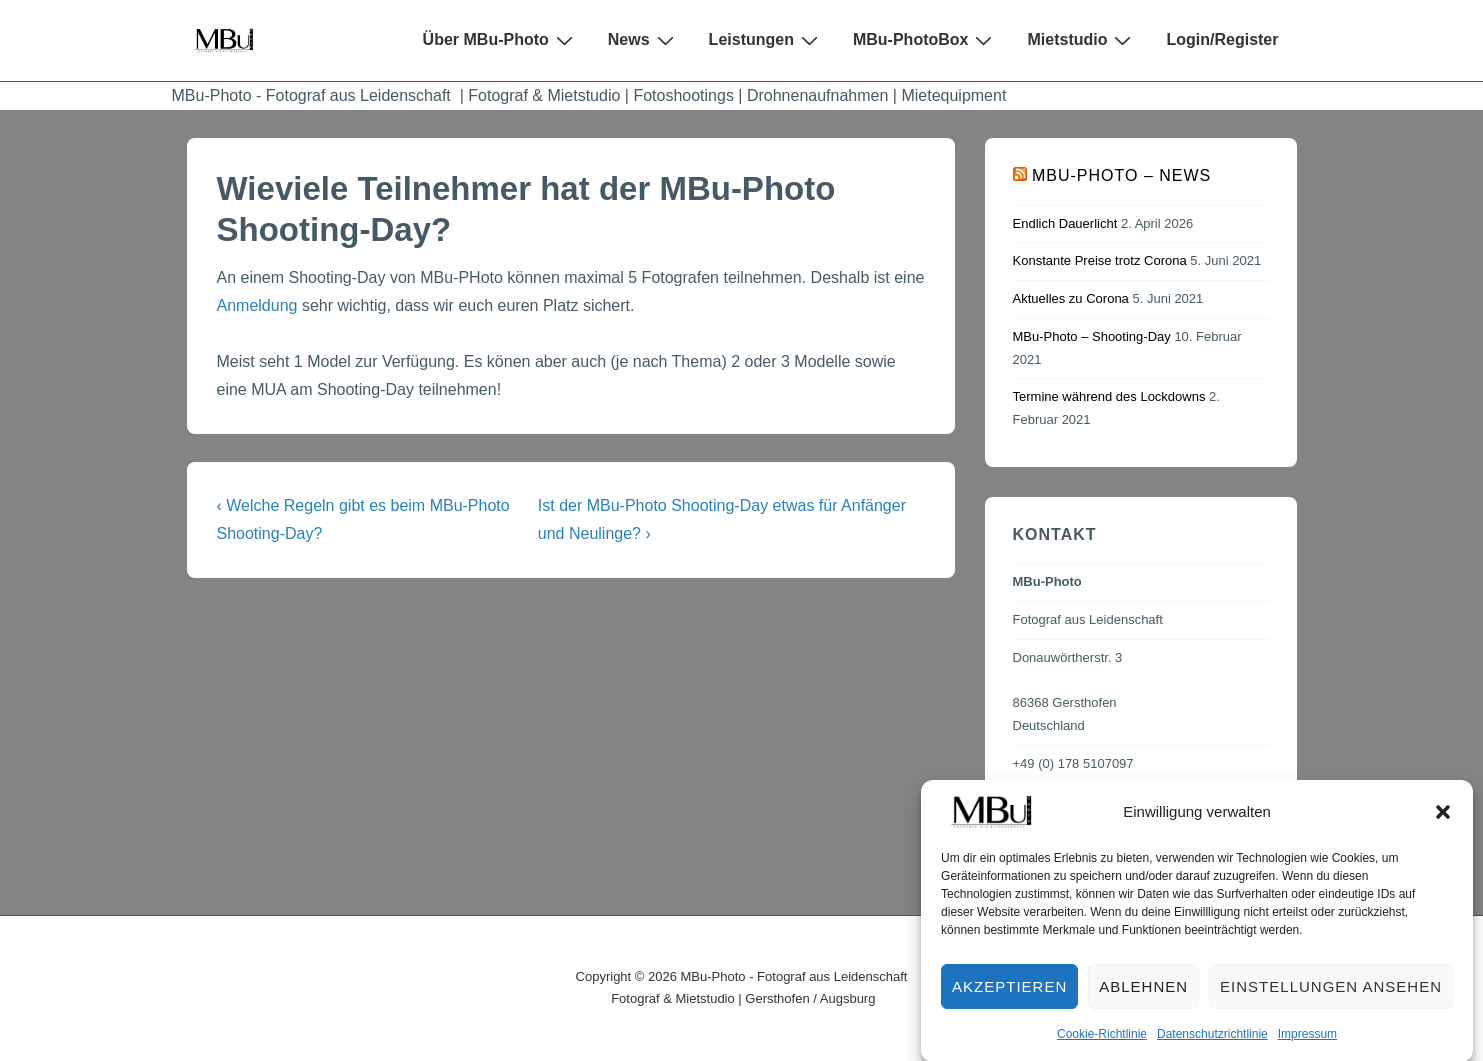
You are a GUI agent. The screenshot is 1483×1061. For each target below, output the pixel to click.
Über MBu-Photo (500, 40)
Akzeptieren (1009, 995)
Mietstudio (1081, 40)
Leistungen (766, 40)
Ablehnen (1143, 995)
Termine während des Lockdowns (1109, 396)
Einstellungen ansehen (1331, 995)
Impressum (1307, 1044)
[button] (1443, 822)
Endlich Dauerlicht (1065, 223)
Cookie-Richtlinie (1102, 1044)
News (643, 40)
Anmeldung (257, 305)
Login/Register (1222, 39)
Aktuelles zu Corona (1071, 298)
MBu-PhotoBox (925, 40)
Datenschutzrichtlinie (1212, 1044)
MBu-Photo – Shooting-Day (1092, 336)
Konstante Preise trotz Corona (1100, 260)
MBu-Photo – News (1121, 175)
